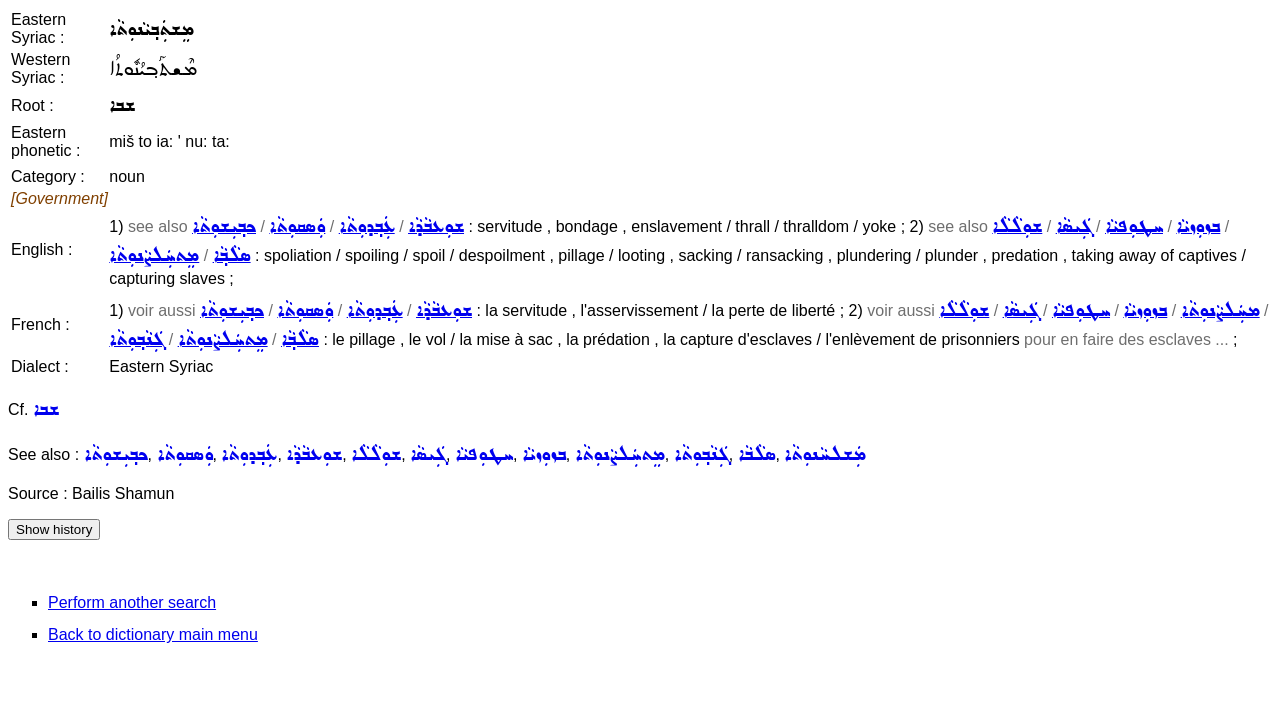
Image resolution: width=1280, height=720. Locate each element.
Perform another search (132, 602)
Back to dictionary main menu (153, 634)
